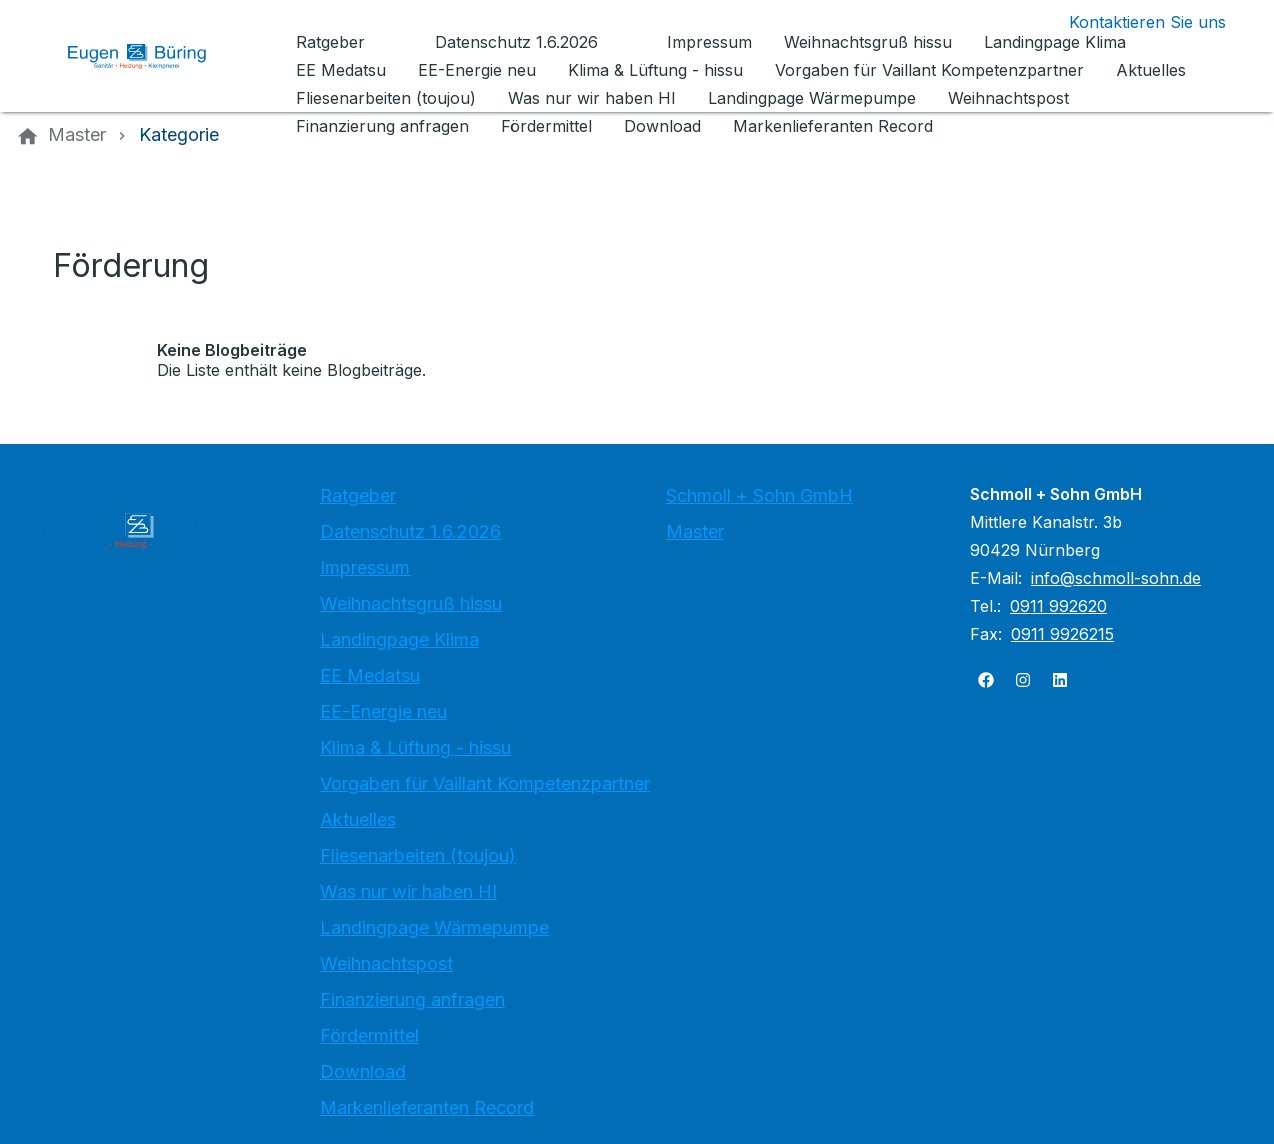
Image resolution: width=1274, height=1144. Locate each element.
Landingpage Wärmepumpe (434, 927)
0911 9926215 (1062, 634)
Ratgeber (358, 495)
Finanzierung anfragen (412, 999)
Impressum (365, 567)
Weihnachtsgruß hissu (411, 603)
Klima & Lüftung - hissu (415, 747)
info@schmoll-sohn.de (1116, 578)
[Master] (77, 135)
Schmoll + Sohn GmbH (759, 495)
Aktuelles (358, 819)
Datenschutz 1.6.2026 (410, 531)
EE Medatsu (370, 675)
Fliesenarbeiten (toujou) (418, 855)
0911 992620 (1058, 606)
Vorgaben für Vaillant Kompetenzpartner (485, 783)
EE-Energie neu (383, 711)
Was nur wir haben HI (408, 891)
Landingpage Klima (399, 639)
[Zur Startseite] (152, 56)
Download (363, 1071)
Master (695, 531)
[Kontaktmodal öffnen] (1131, 22)
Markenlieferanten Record (427, 1107)
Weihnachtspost (386, 963)
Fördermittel (369, 1035)
